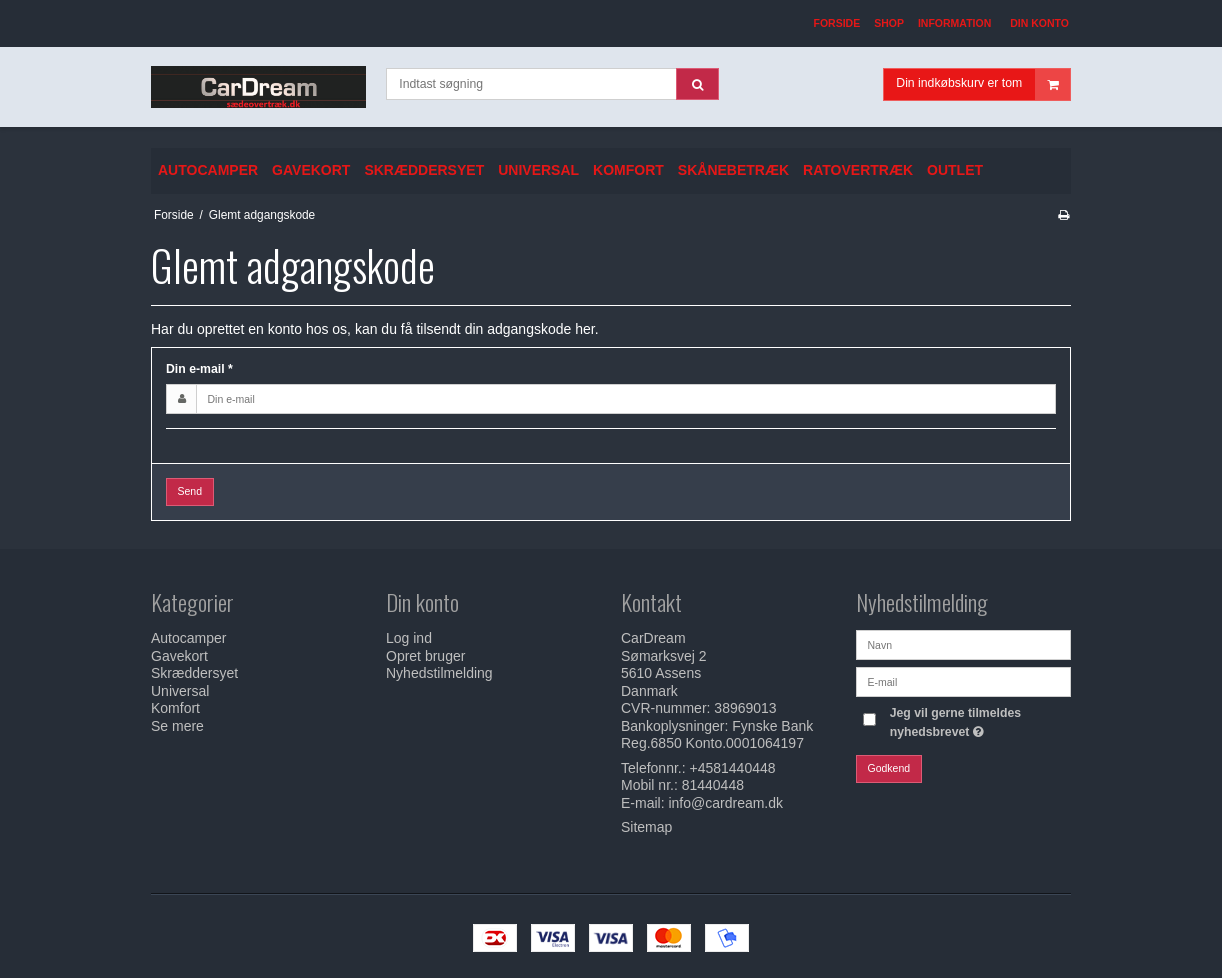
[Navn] (963, 644)
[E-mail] (963, 681)
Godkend (889, 768)
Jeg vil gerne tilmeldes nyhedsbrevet (979, 721)
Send (190, 491)
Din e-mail (199, 369)
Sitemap (646, 827)
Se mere (177, 726)
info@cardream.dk (725, 803)
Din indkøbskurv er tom (983, 84)
